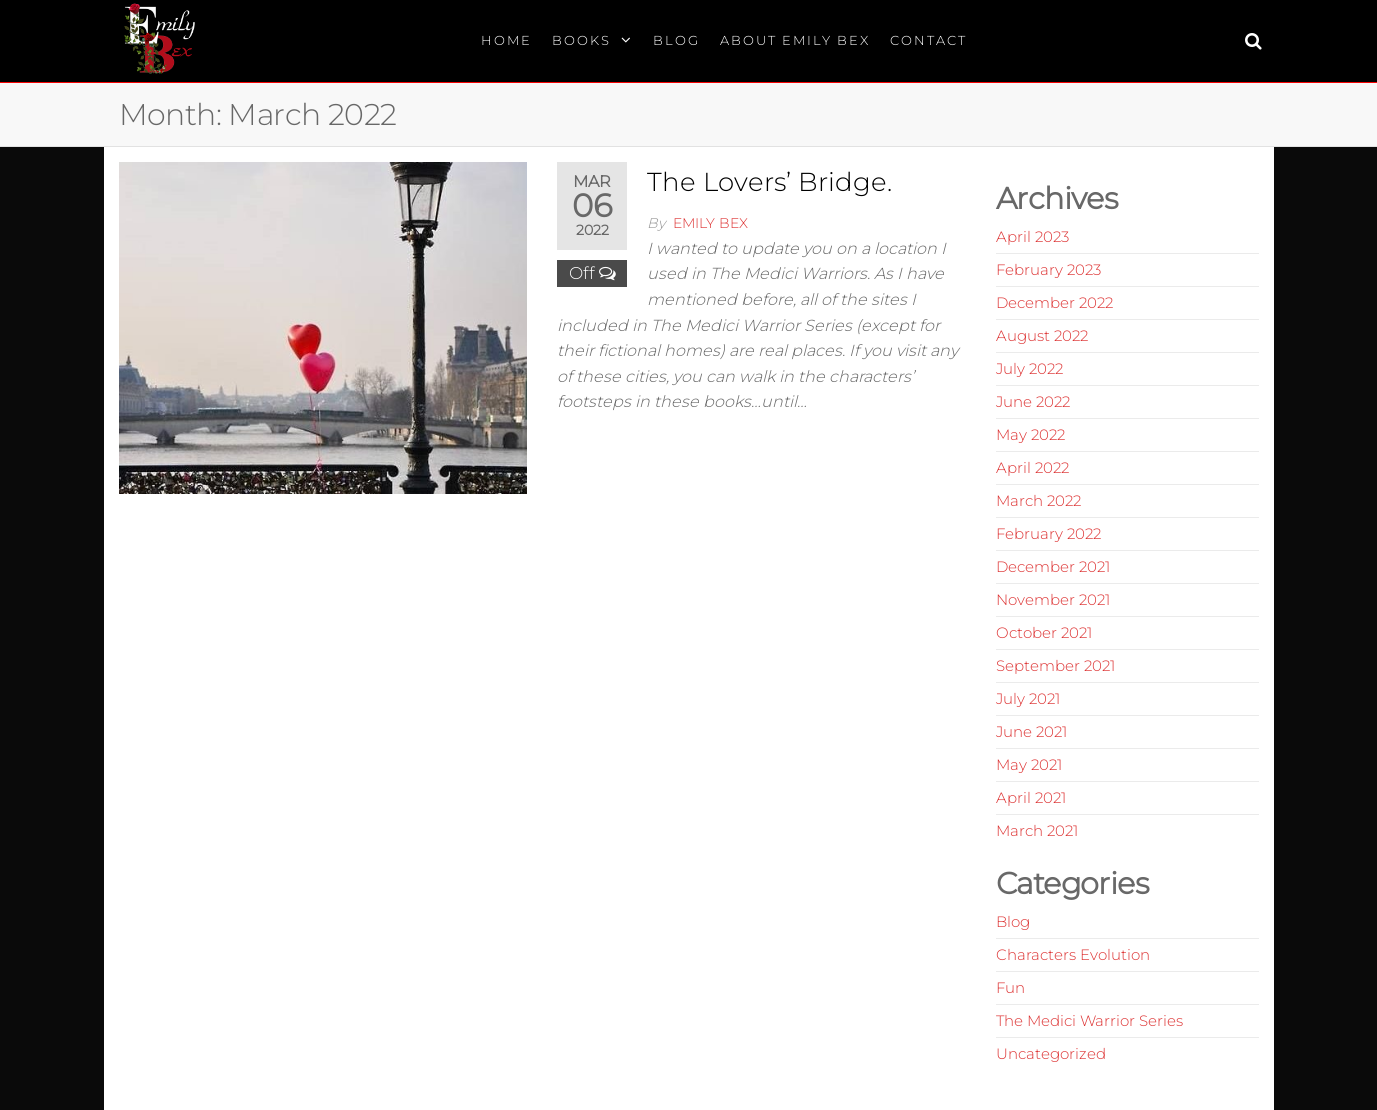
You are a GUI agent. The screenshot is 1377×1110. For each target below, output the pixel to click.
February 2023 (1048, 269)
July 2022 (1029, 368)
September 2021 (1055, 665)
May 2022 (1030, 434)
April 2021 (1031, 797)
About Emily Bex (795, 40)
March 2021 (1037, 830)
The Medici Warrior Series (1089, 1020)
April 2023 (1032, 236)
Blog (676, 40)
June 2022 (1033, 401)
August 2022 (1042, 335)
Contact (928, 40)
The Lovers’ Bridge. (769, 182)
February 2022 (1048, 533)
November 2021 (1053, 599)
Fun (1010, 987)
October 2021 (1044, 632)
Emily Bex (710, 223)
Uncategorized (1051, 1053)
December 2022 (1054, 302)
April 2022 (1032, 467)
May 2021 (1029, 764)
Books (581, 40)
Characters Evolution (1073, 954)
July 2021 (1028, 698)
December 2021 (1053, 566)
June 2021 (1031, 731)
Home (506, 40)
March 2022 (1038, 500)
